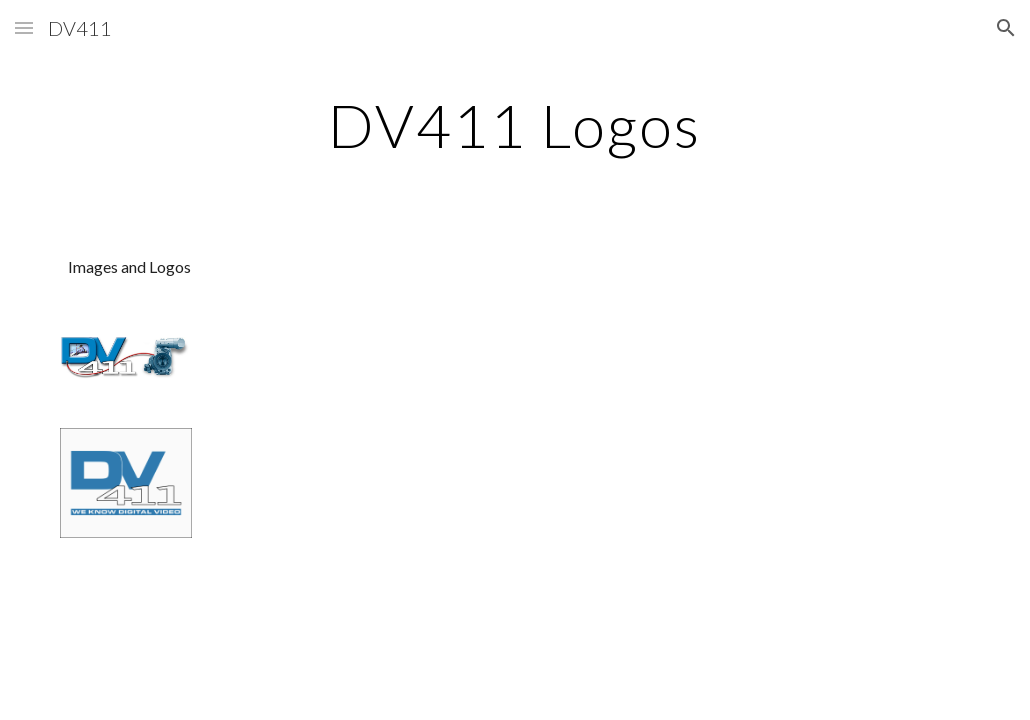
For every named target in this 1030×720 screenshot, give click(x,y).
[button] (24, 27)
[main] (514, 125)
